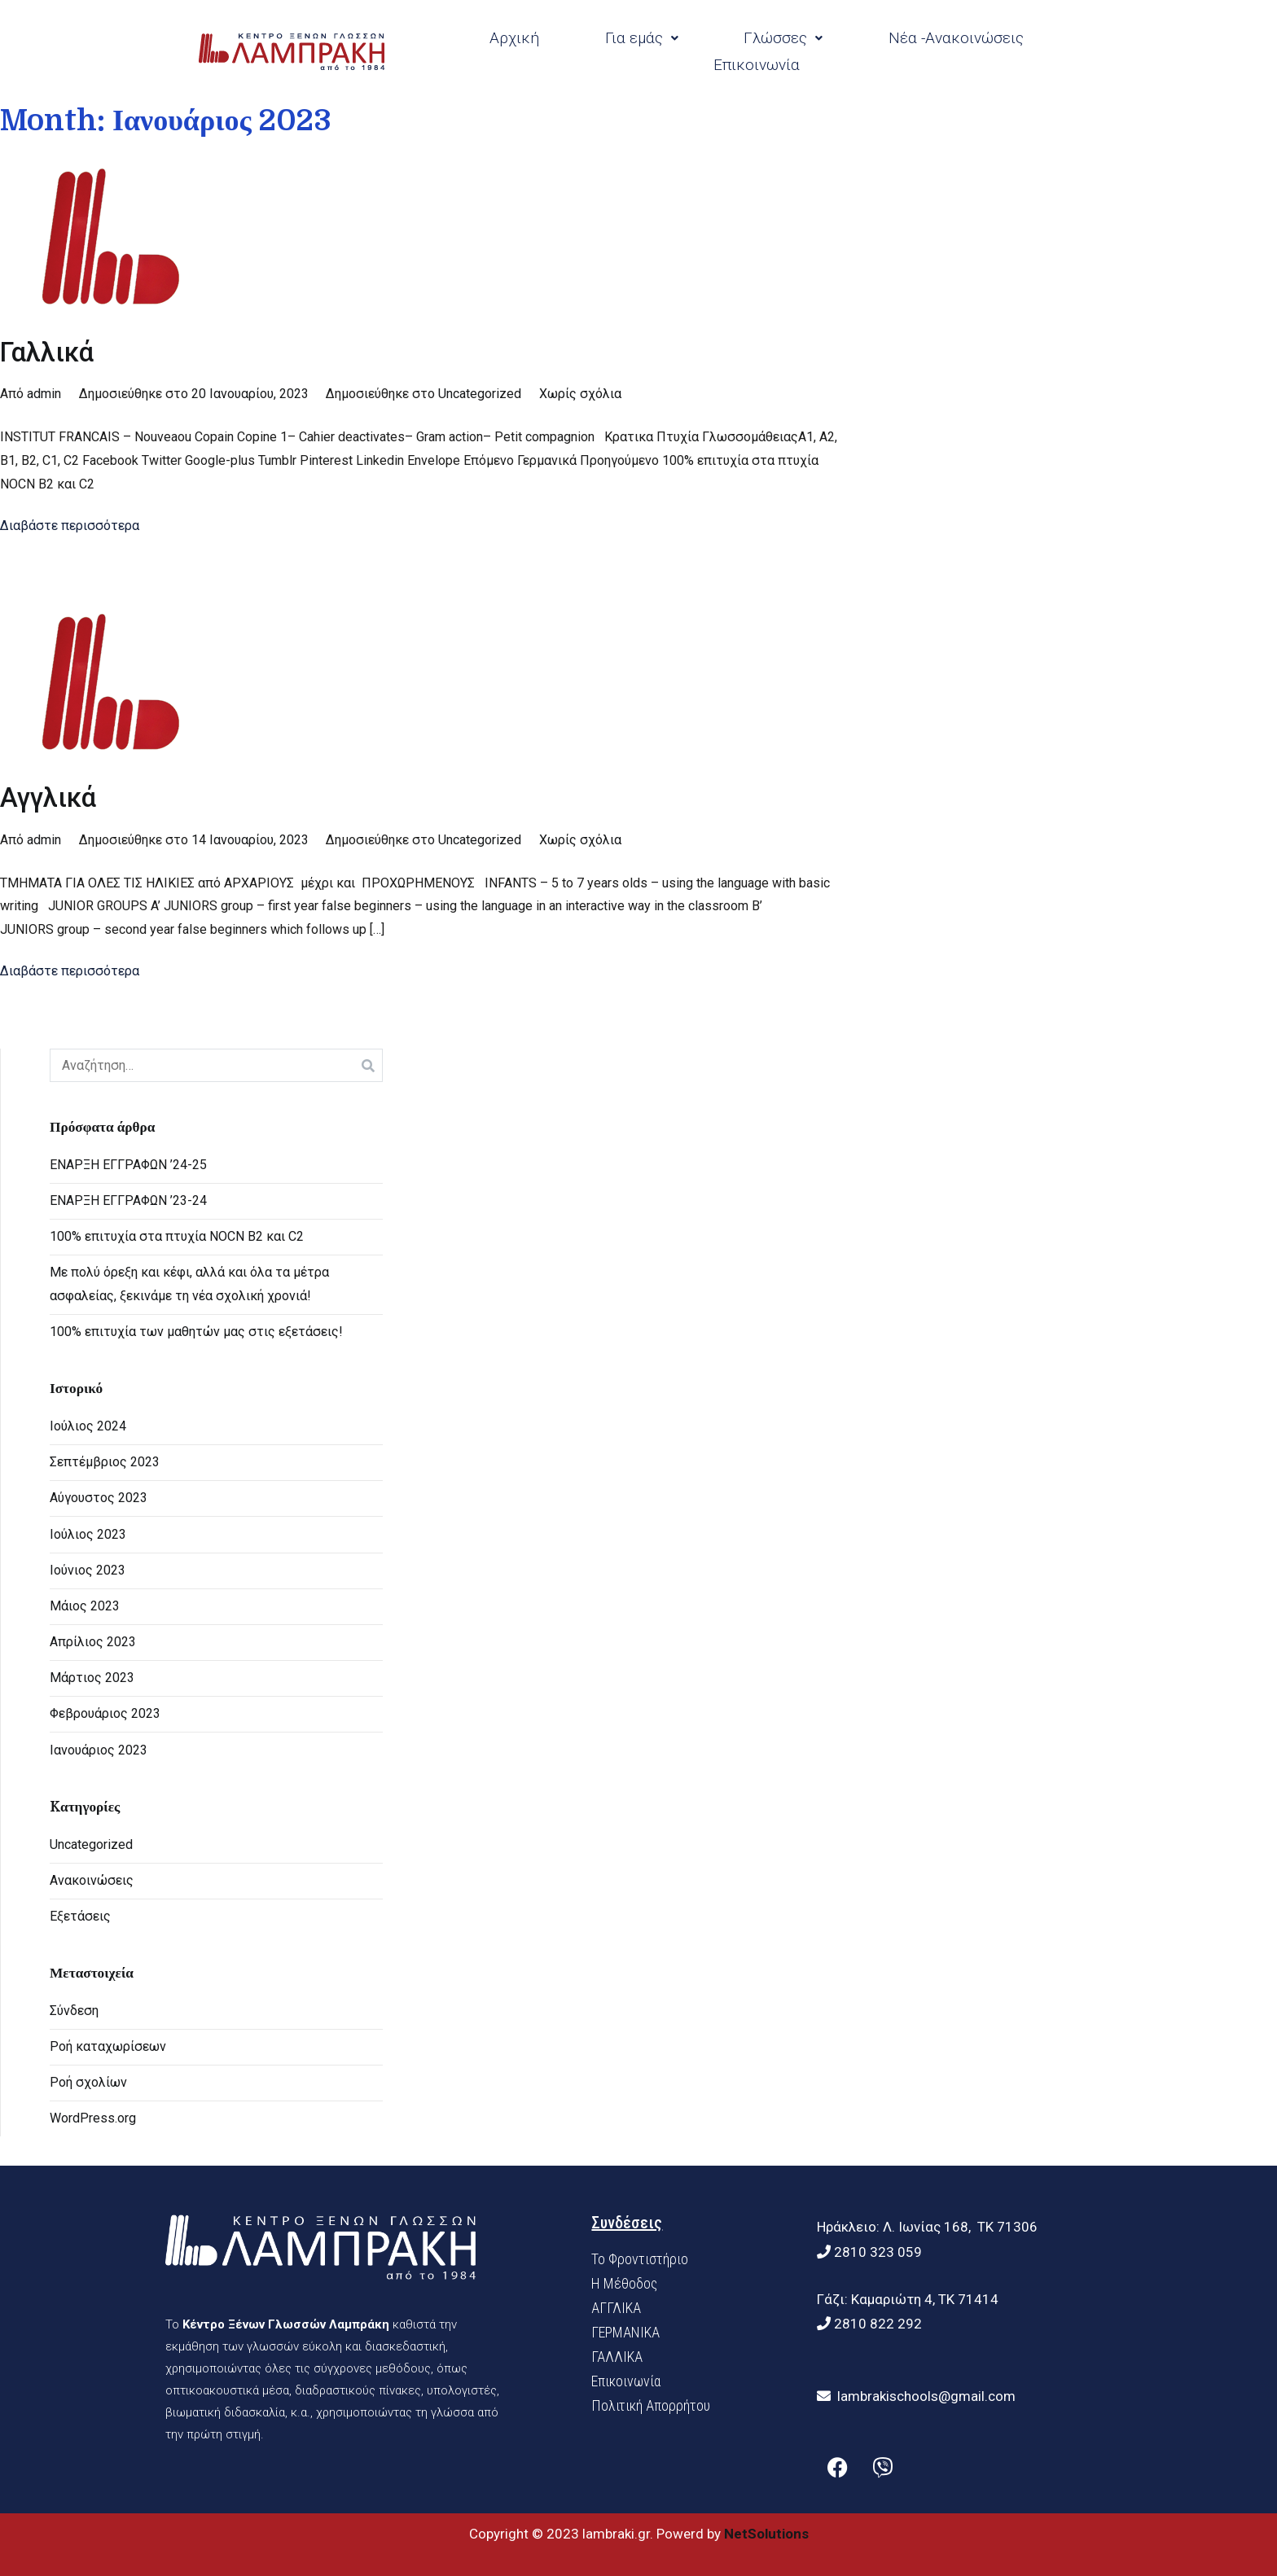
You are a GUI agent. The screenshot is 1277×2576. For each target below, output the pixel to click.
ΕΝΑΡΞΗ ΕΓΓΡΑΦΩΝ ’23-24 (128, 1200)
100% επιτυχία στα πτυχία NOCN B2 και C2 (177, 1236)
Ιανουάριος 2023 (98, 1750)
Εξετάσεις (80, 1916)
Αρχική (514, 37)
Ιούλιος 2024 (88, 1426)
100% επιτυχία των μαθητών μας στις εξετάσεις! (196, 1331)
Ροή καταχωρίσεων (108, 2046)
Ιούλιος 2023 (88, 1534)
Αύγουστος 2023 (98, 1497)
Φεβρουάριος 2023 (105, 1713)
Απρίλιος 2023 (93, 1641)
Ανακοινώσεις (92, 1880)
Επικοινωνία (756, 64)
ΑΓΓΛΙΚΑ (616, 2307)
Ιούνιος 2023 (87, 1570)
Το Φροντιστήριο (639, 2258)
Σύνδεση (74, 2010)
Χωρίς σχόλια (580, 393)
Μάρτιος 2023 (92, 1677)
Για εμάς (641, 37)
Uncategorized (479, 393)
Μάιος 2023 (85, 1606)
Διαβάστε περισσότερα (69, 525)
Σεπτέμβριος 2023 (105, 1462)
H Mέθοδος (624, 2283)
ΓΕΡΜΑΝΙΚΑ (625, 2332)
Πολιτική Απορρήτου (650, 2405)
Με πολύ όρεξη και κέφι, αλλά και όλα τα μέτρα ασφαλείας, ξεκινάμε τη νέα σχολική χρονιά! (189, 1283)
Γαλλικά (47, 352)
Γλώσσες (783, 37)
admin (44, 393)
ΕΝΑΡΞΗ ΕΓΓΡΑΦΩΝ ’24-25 (128, 1164)
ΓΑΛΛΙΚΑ (617, 2356)
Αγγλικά (48, 797)
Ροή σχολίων (88, 2082)
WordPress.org (93, 2118)
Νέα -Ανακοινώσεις (956, 37)
